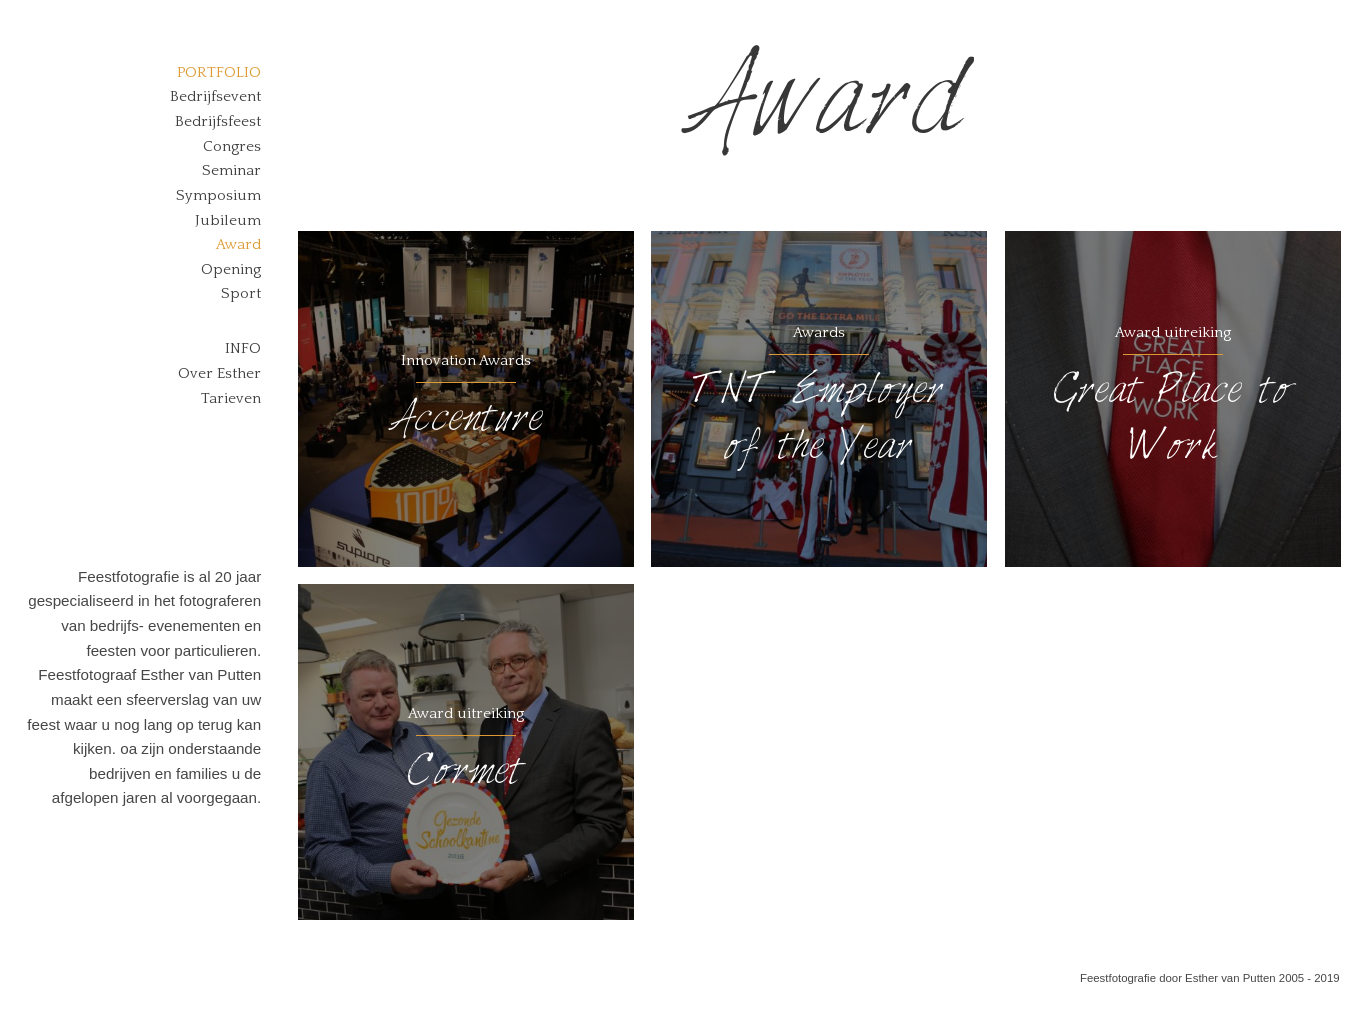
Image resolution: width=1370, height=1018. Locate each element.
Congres (232, 146)
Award (238, 244)
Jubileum (228, 220)
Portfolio (219, 72)
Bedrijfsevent (215, 96)
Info (243, 348)
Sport (241, 293)
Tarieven (231, 398)
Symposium (218, 195)
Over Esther (219, 373)
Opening (231, 269)
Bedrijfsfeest (218, 121)
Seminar (231, 170)
